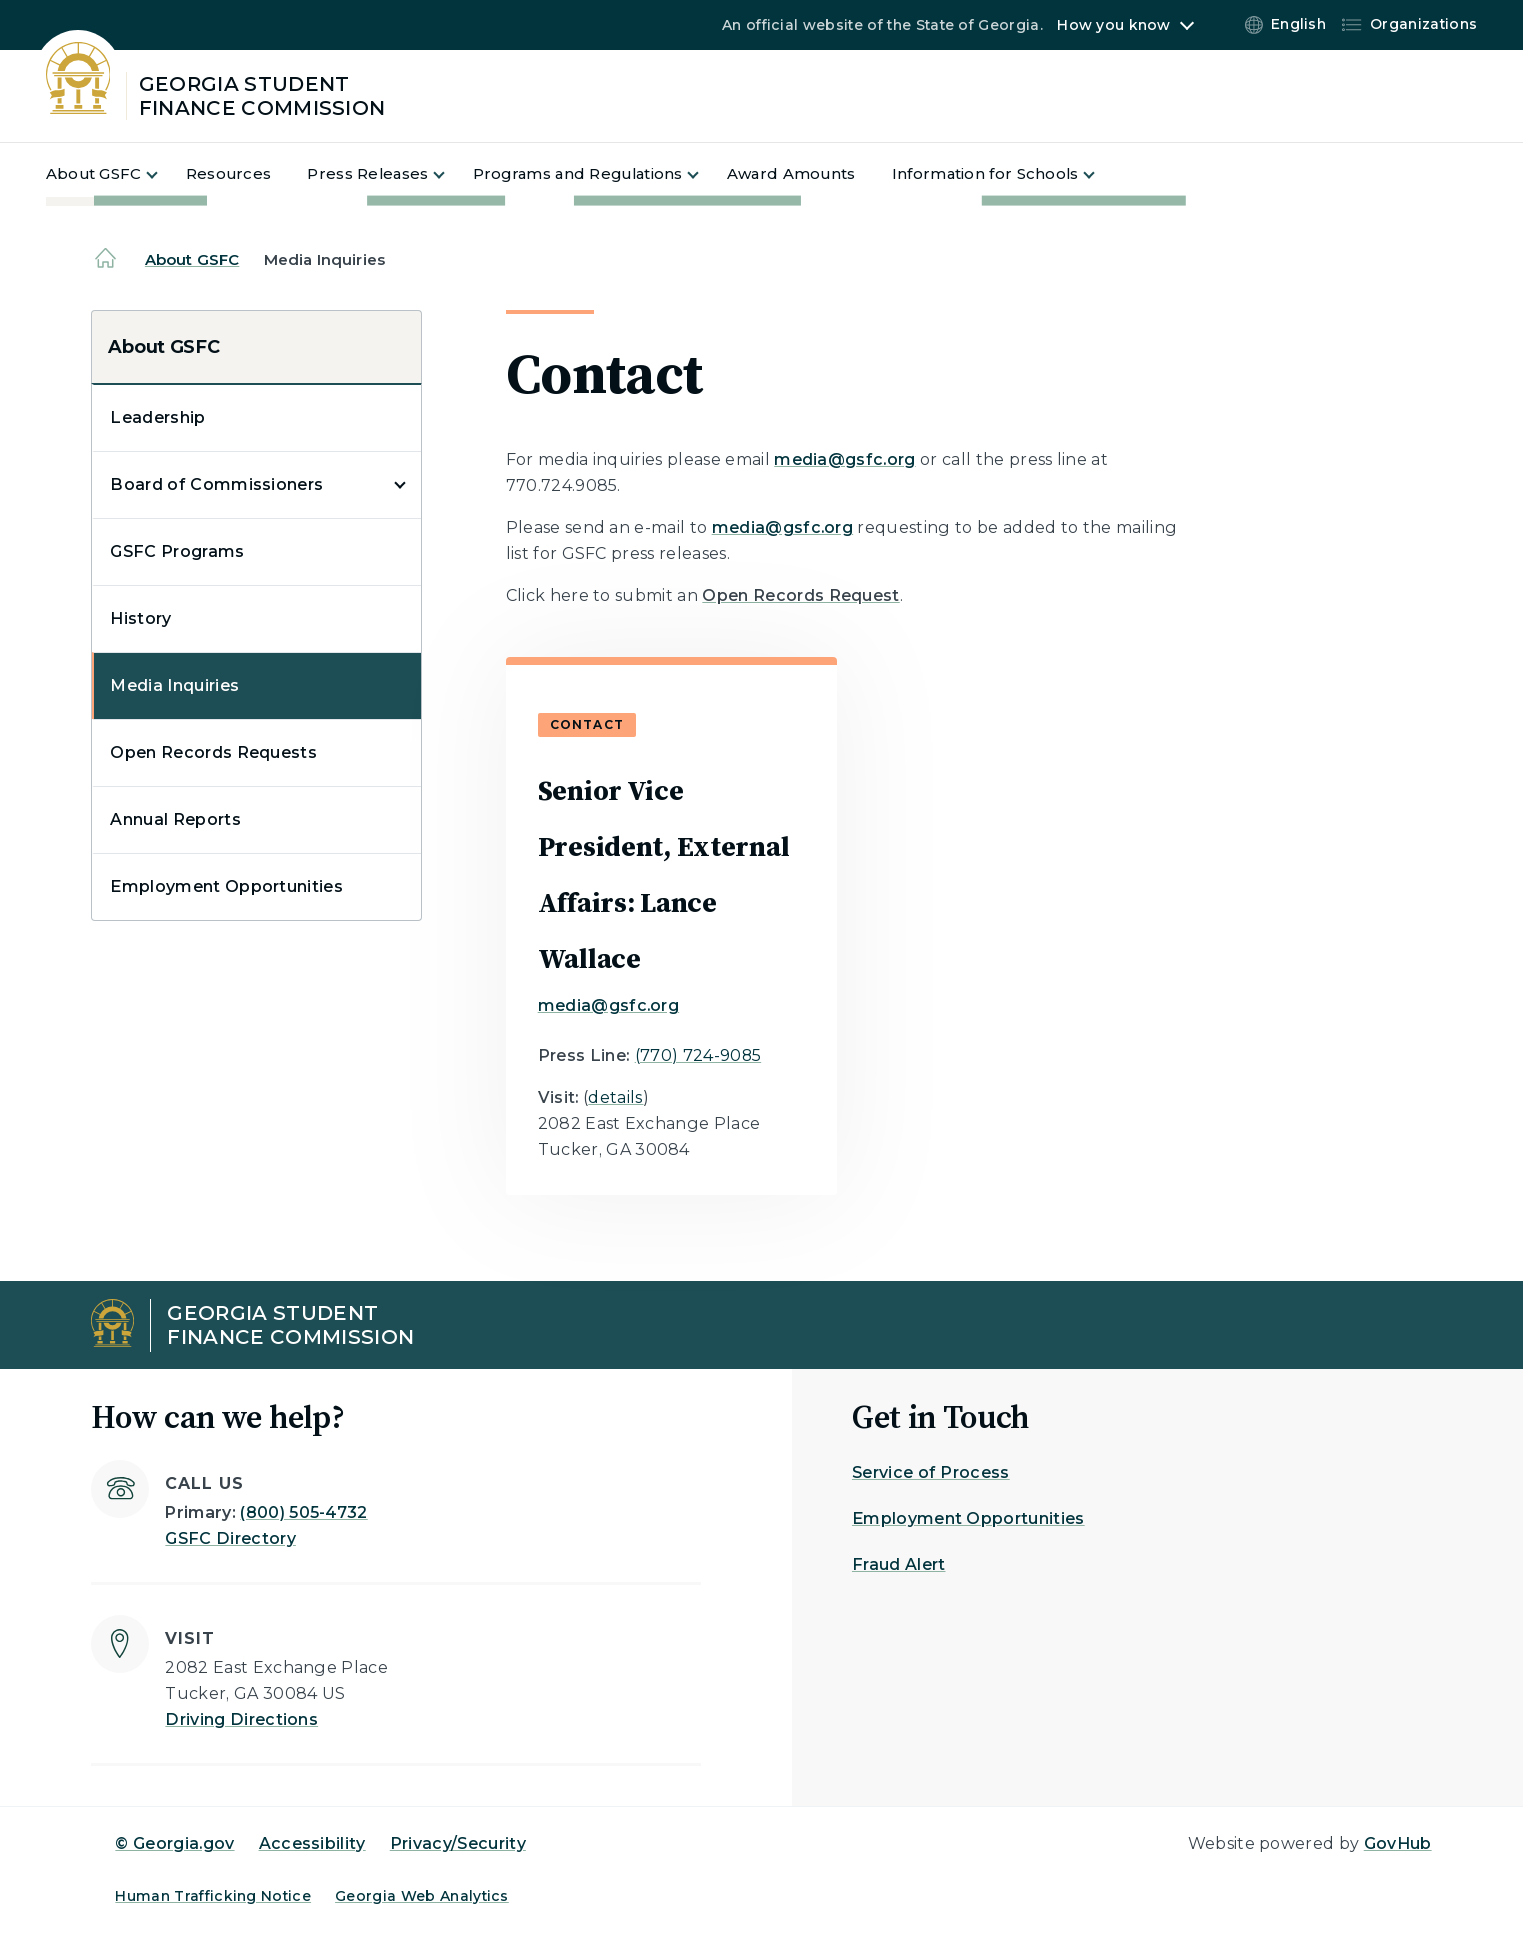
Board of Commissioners (216, 484)
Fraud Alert (899, 1564)
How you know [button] (1113, 25)
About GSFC (192, 259)
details (615, 1097)
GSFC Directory (230, 1538)
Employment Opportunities (226, 886)
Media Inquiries (174, 685)
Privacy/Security (458, 1843)
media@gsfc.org (844, 459)
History (140, 618)
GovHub (1398, 1843)
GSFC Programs (177, 551)
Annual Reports (175, 819)
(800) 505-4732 (303, 1512)
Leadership (157, 417)
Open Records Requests (213, 752)
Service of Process (931, 1472)
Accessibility (312, 1843)
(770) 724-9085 (698, 1055)
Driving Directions (241, 1719)
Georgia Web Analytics (422, 1896)
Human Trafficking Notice (213, 1896)
